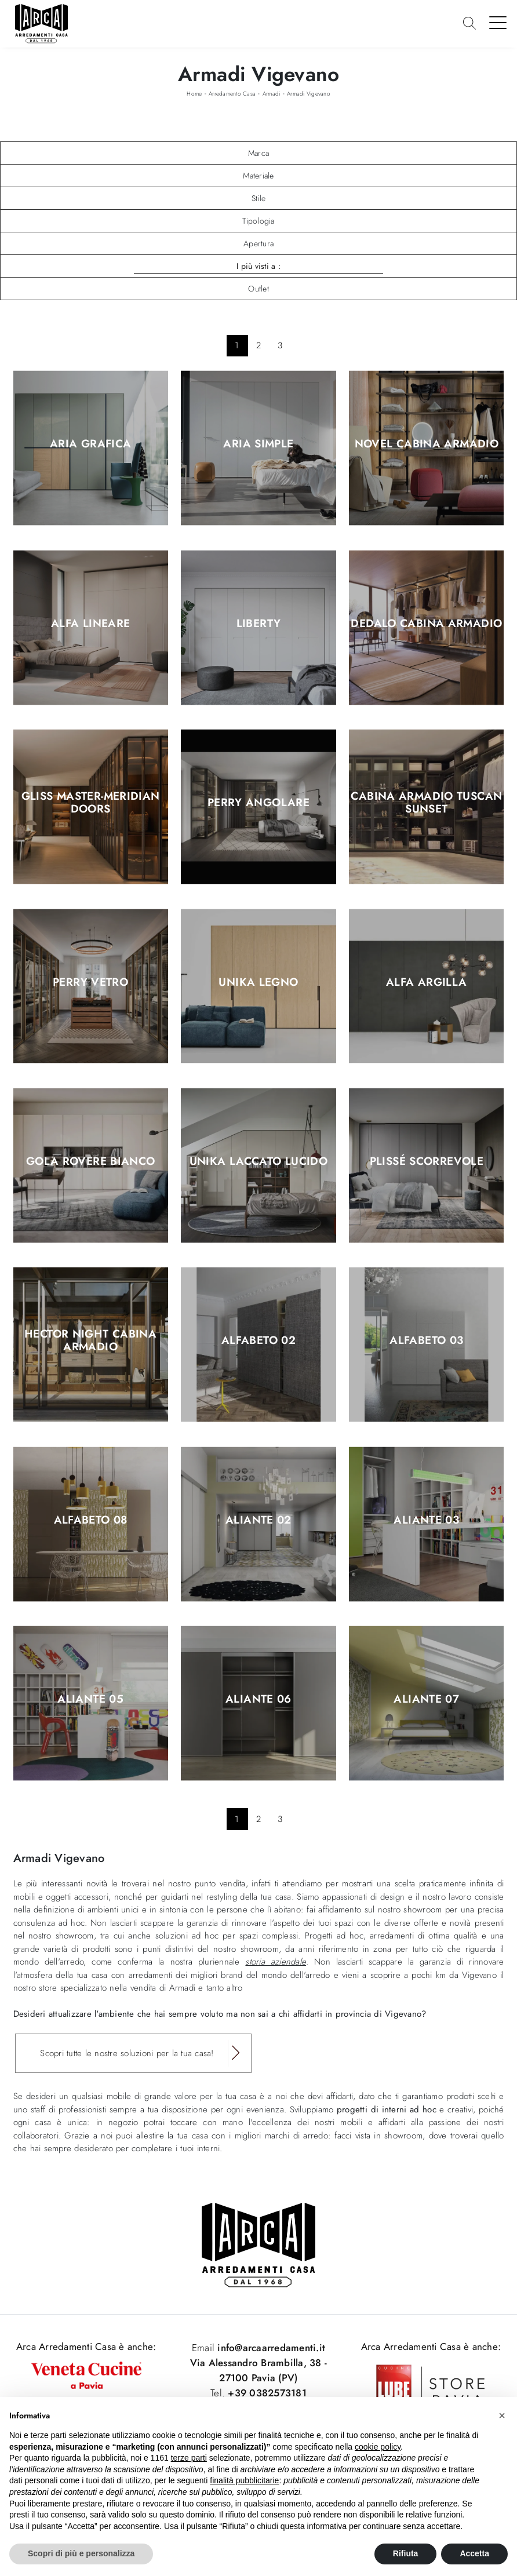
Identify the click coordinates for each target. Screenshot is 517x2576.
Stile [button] (258, 198)
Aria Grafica (91, 444)
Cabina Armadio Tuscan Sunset (426, 803)
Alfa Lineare (90, 624)
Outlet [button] (258, 288)
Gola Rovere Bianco (90, 1161)
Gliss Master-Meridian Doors (90, 803)
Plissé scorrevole (426, 1161)
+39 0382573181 (267, 2393)
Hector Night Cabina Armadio (90, 1341)
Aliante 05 (90, 1700)
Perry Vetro (90, 982)
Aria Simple (258, 444)
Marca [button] (258, 153)
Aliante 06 (258, 1700)
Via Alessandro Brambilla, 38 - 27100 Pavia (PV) (258, 2370)
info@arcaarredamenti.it (269, 2348)
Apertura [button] (258, 243)
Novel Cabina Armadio (427, 444)
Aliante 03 (426, 1520)
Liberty (258, 624)
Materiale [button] (258, 175)
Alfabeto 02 (258, 1341)
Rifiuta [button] (405, 2553)
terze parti (189, 2457)
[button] (502, 2415)
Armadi (272, 93)
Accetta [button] (474, 2553)
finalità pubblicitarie (244, 2480)
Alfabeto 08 (91, 1520)
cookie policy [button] (378, 2446)
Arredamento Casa (232, 93)
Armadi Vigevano (308, 93)
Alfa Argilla (426, 982)
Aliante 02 (258, 1520)
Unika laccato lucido (259, 1161)
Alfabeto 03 (426, 1341)
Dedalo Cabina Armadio (426, 624)
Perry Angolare (258, 803)
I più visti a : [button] (258, 266)
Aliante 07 (426, 1700)
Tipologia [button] (258, 221)
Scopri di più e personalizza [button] (81, 2553)
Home (194, 93)
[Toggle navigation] (498, 22)
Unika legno (258, 982)
